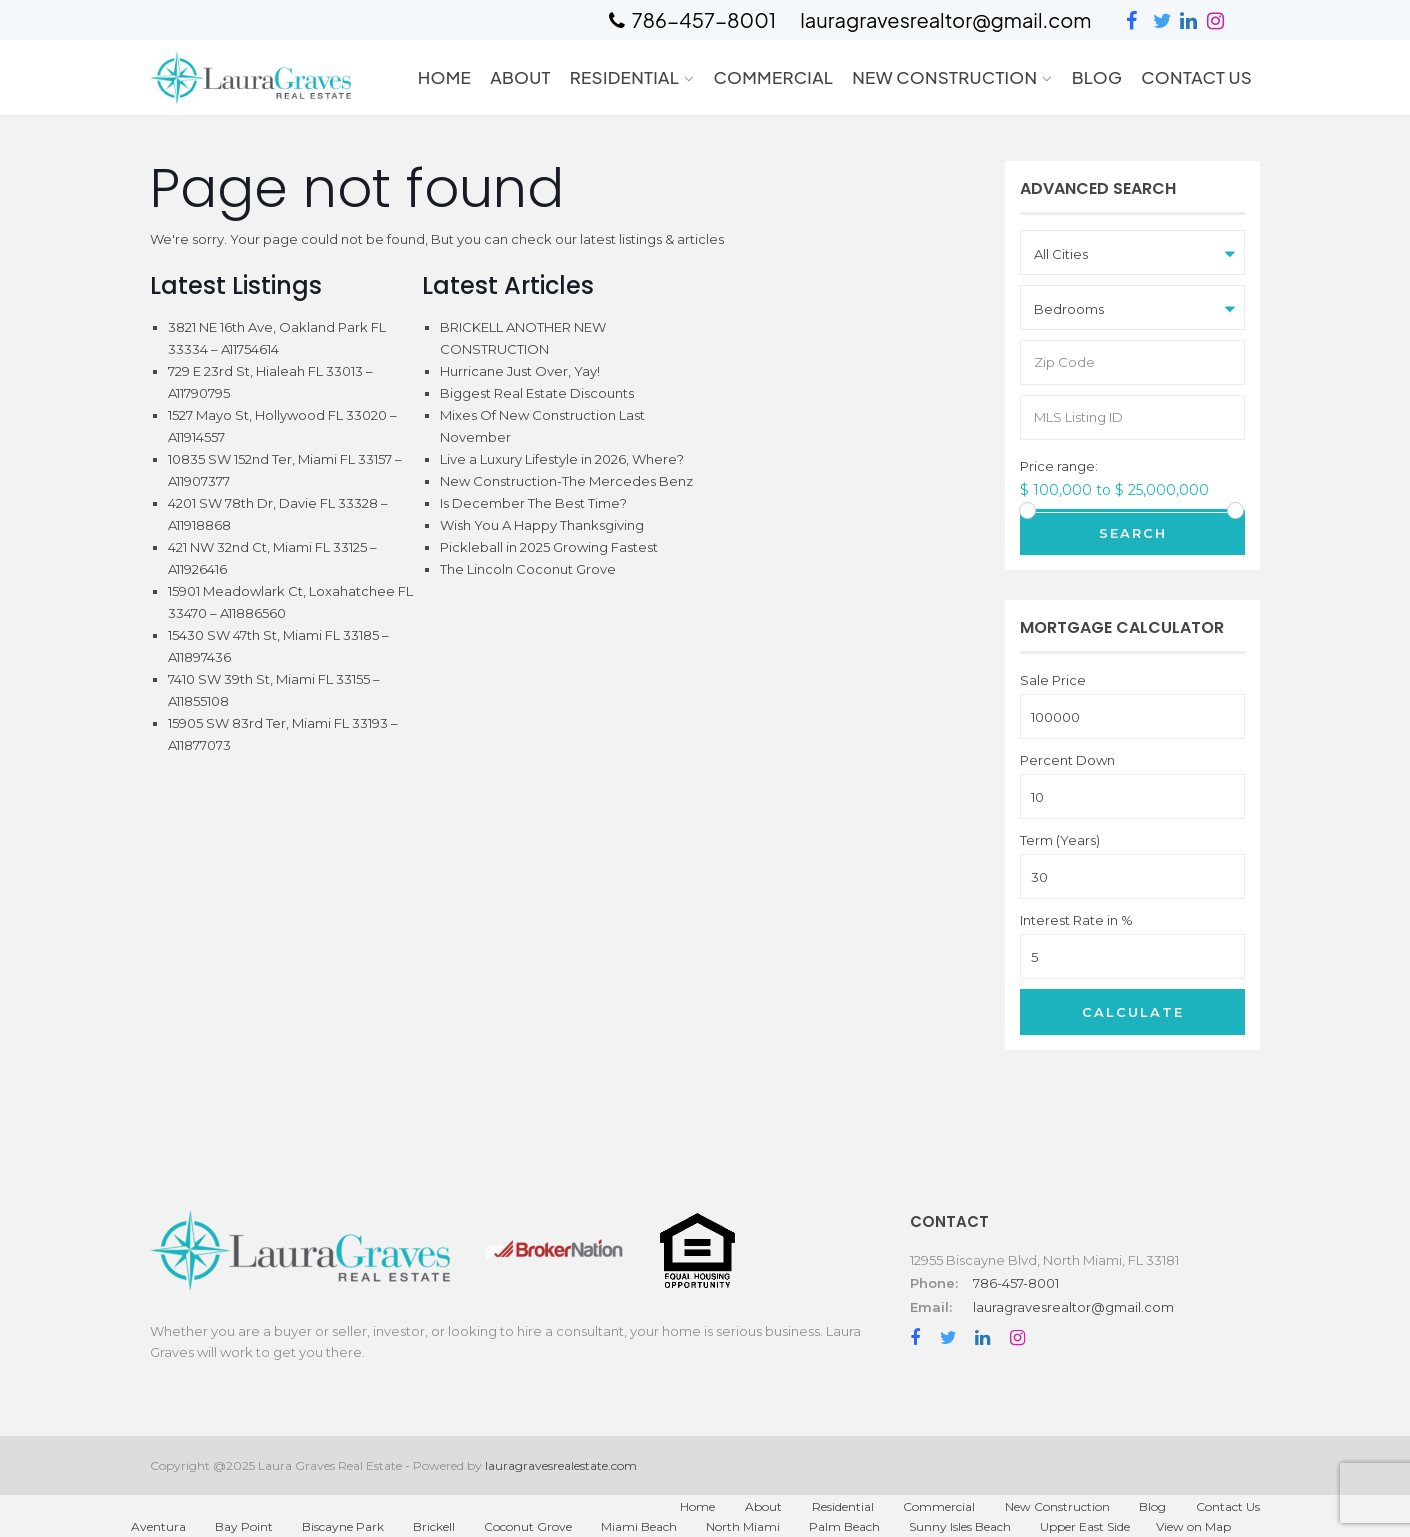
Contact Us (1196, 77)
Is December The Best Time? (533, 503)
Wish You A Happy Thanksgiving (542, 525)
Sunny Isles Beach (960, 1526)
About (520, 77)
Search (1133, 533)
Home (444, 77)
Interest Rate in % (1076, 920)
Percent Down (1067, 760)
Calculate (1133, 1012)
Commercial (773, 77)
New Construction (944, 77)
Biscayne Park (343, 1526)
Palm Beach (844, 1526)
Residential (624, 77)
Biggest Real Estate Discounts (537, 393)
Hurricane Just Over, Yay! (520, 371)
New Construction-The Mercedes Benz (566, 481)
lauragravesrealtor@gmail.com (1073, 1307)
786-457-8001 (1016, 1283)
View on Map (1193, 1526)
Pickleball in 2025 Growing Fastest (549, 547)
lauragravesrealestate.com (561, 1465)
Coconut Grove (528, 1526)
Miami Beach (639, 1526)
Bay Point (244, 1526)
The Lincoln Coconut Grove (528, 569)
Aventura (158, 1526)
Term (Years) (1060, 840)
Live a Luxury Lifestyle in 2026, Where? (562, 459)
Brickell (434, 1526)
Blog (1097, 77)
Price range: (1059, 466)
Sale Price (1053, 680)
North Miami (743, 1526)
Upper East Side (1085, 1526)
